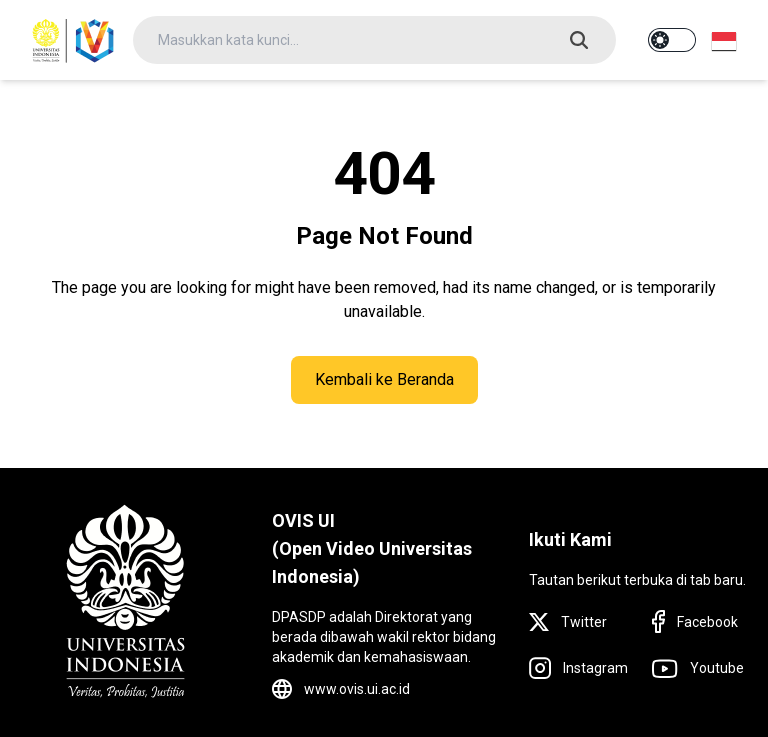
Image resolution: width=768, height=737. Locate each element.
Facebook (707, 622)
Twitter (584, 622)
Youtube (717, 668)
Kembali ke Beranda (384, 379)
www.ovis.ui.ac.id (357, 689)
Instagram (595, 668)
